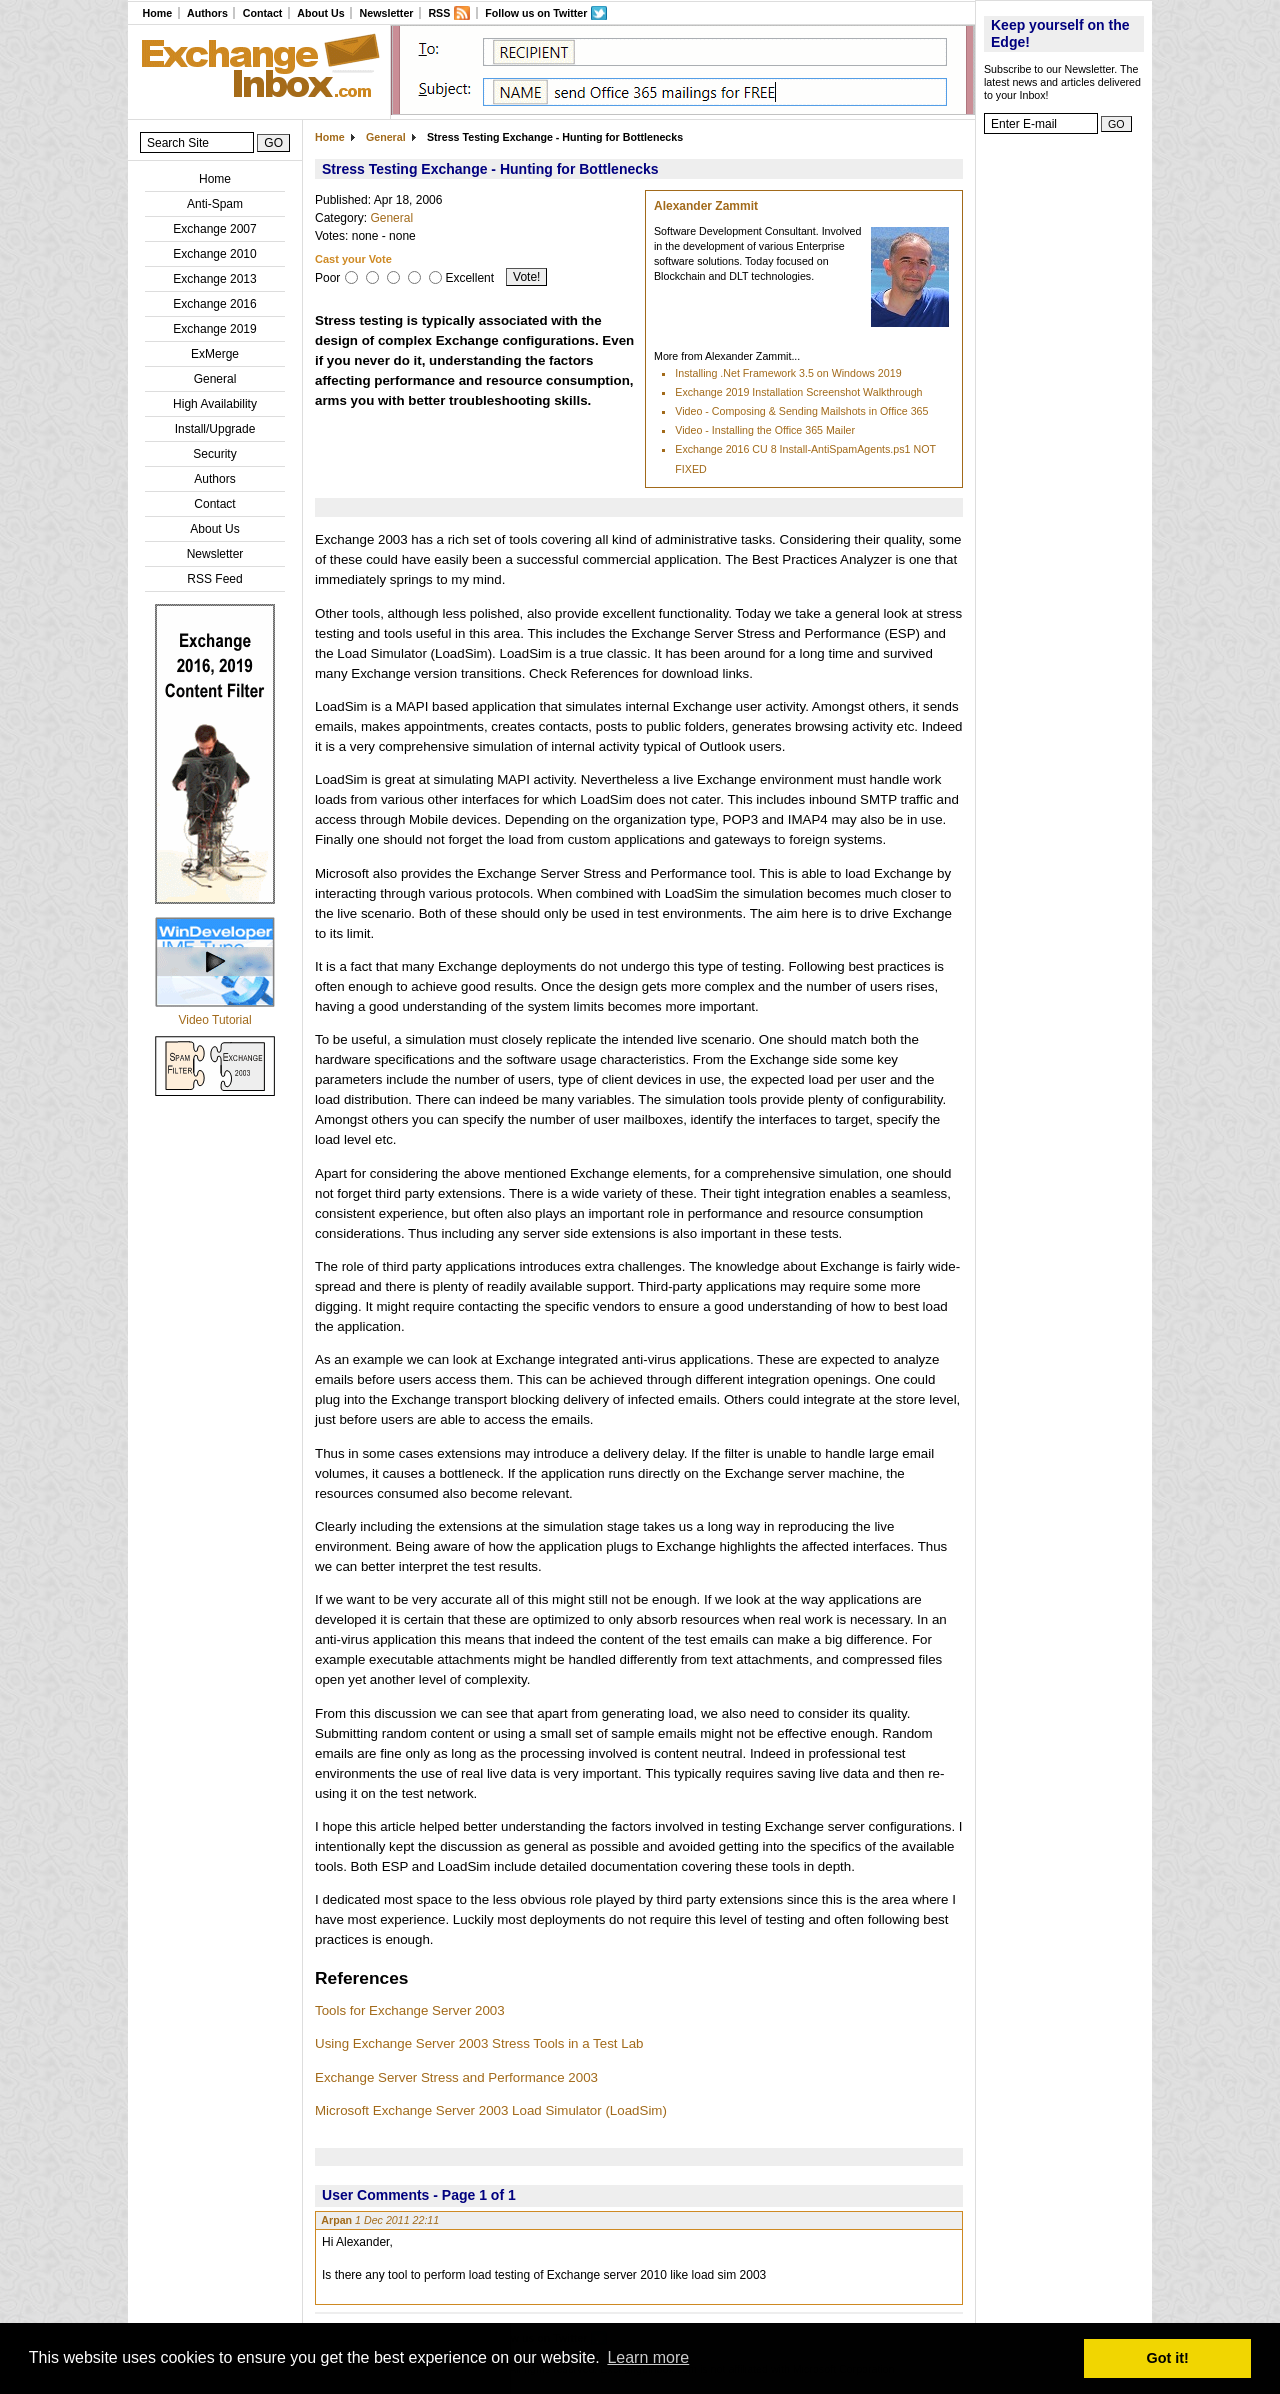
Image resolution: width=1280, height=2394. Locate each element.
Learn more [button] (648, 2357)
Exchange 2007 (214, 229)
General (215, 379)
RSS (439, 13)
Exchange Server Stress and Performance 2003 (456, 2077)
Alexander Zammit (706, 206)
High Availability (215, 404)
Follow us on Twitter (536, 13)
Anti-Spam (215, 204)
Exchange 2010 (214, 254)
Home (157, 13)
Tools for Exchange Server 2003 (410, 2010)
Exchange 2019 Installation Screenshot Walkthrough (798, 392)
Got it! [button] (1168, 2358)
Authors (207, 13)
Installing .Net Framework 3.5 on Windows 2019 (788, 373)
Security (214, 454)
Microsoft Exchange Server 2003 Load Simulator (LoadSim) (491, 2110)
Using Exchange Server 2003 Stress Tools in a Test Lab (479, 2043)
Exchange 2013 (214, 279)
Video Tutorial (214, 1020)
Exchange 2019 (214, 329)
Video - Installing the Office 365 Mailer (765, 430)
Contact (263, 13)
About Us (320, 13)
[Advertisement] (1064, 445)
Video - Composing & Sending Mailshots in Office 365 (801, 411)
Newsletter (387, 13)
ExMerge (215, 354)
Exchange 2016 (214, 304)
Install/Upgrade (215, 429)
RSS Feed (214, 579)
